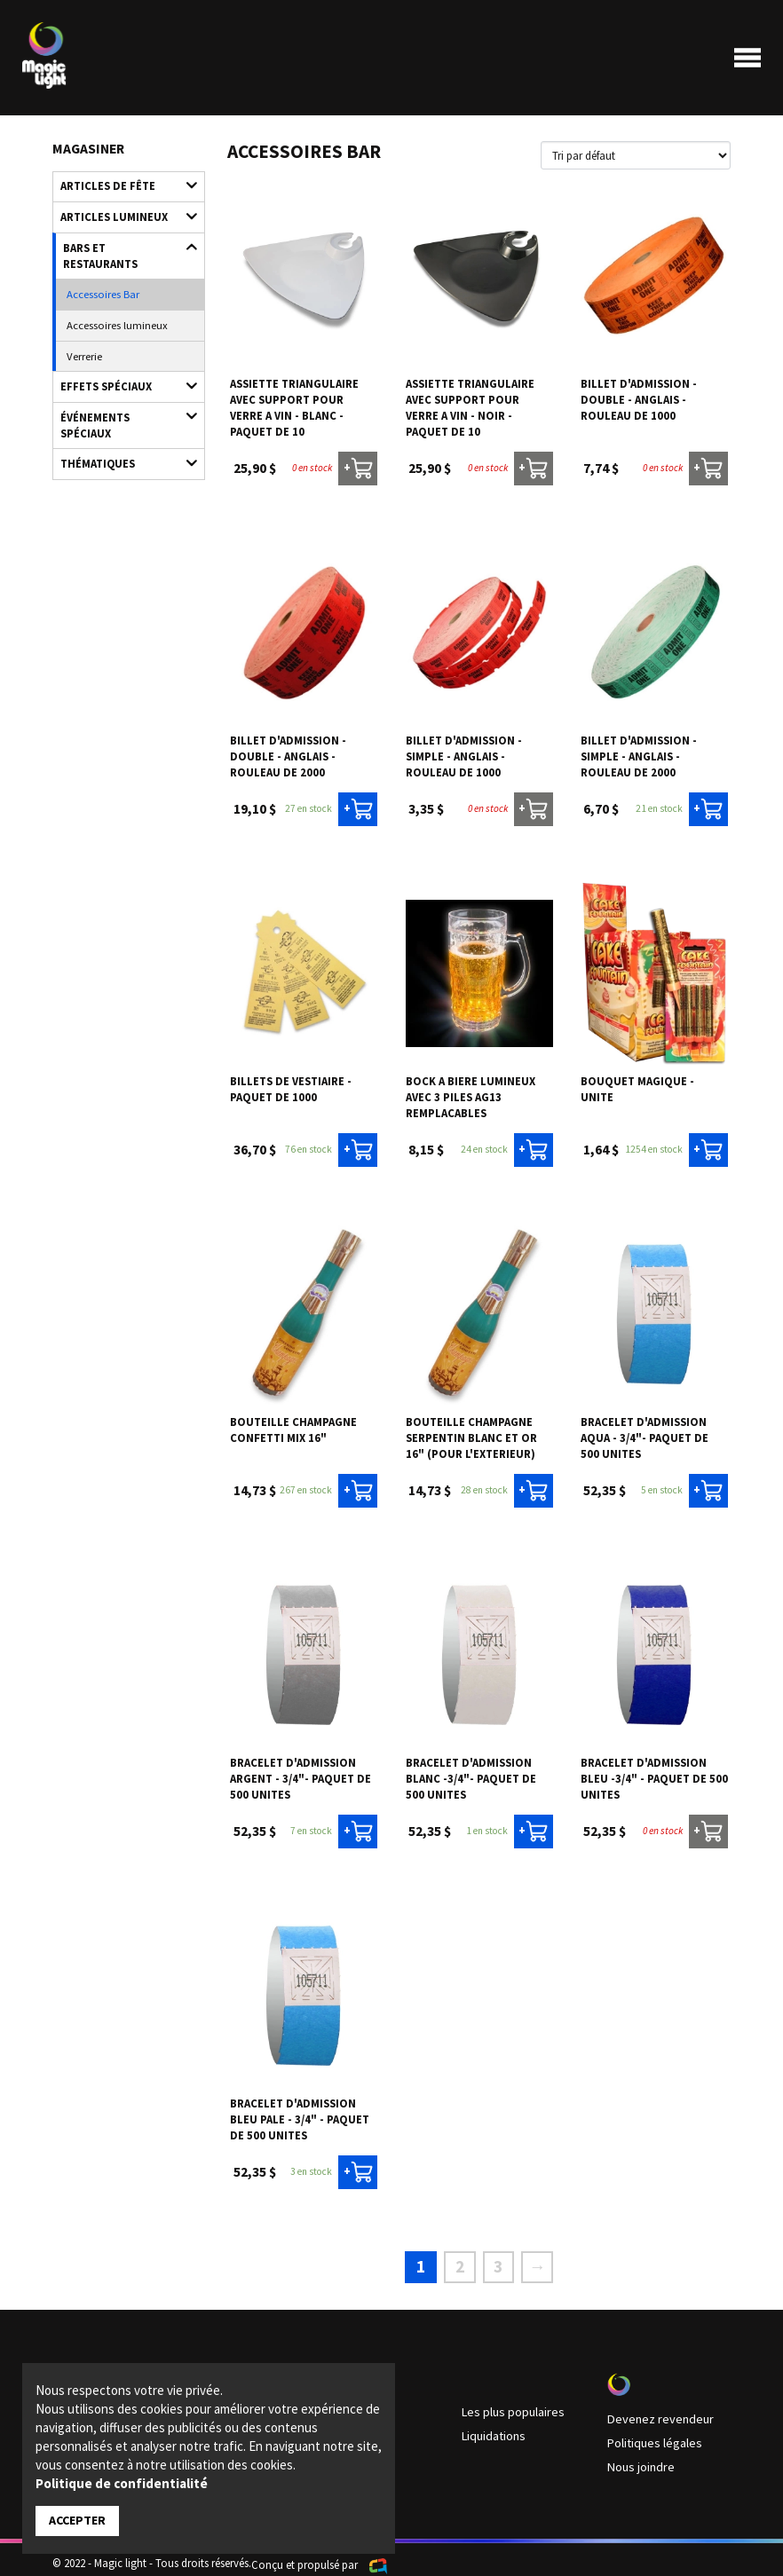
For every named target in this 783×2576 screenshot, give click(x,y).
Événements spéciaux (120, 377)
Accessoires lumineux (110, 294)
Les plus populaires (507, 2403)
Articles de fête (120, 184)
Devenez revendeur (652, 2410)
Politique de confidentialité (122, 2484)
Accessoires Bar (98, 267)
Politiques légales (648, 2432)
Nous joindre (637, 2454)
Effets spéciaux (120, 350)
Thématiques (120, 405)
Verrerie (82, 322)
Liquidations (491, 2425)
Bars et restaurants (122, 239)
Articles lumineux (120, 212)
